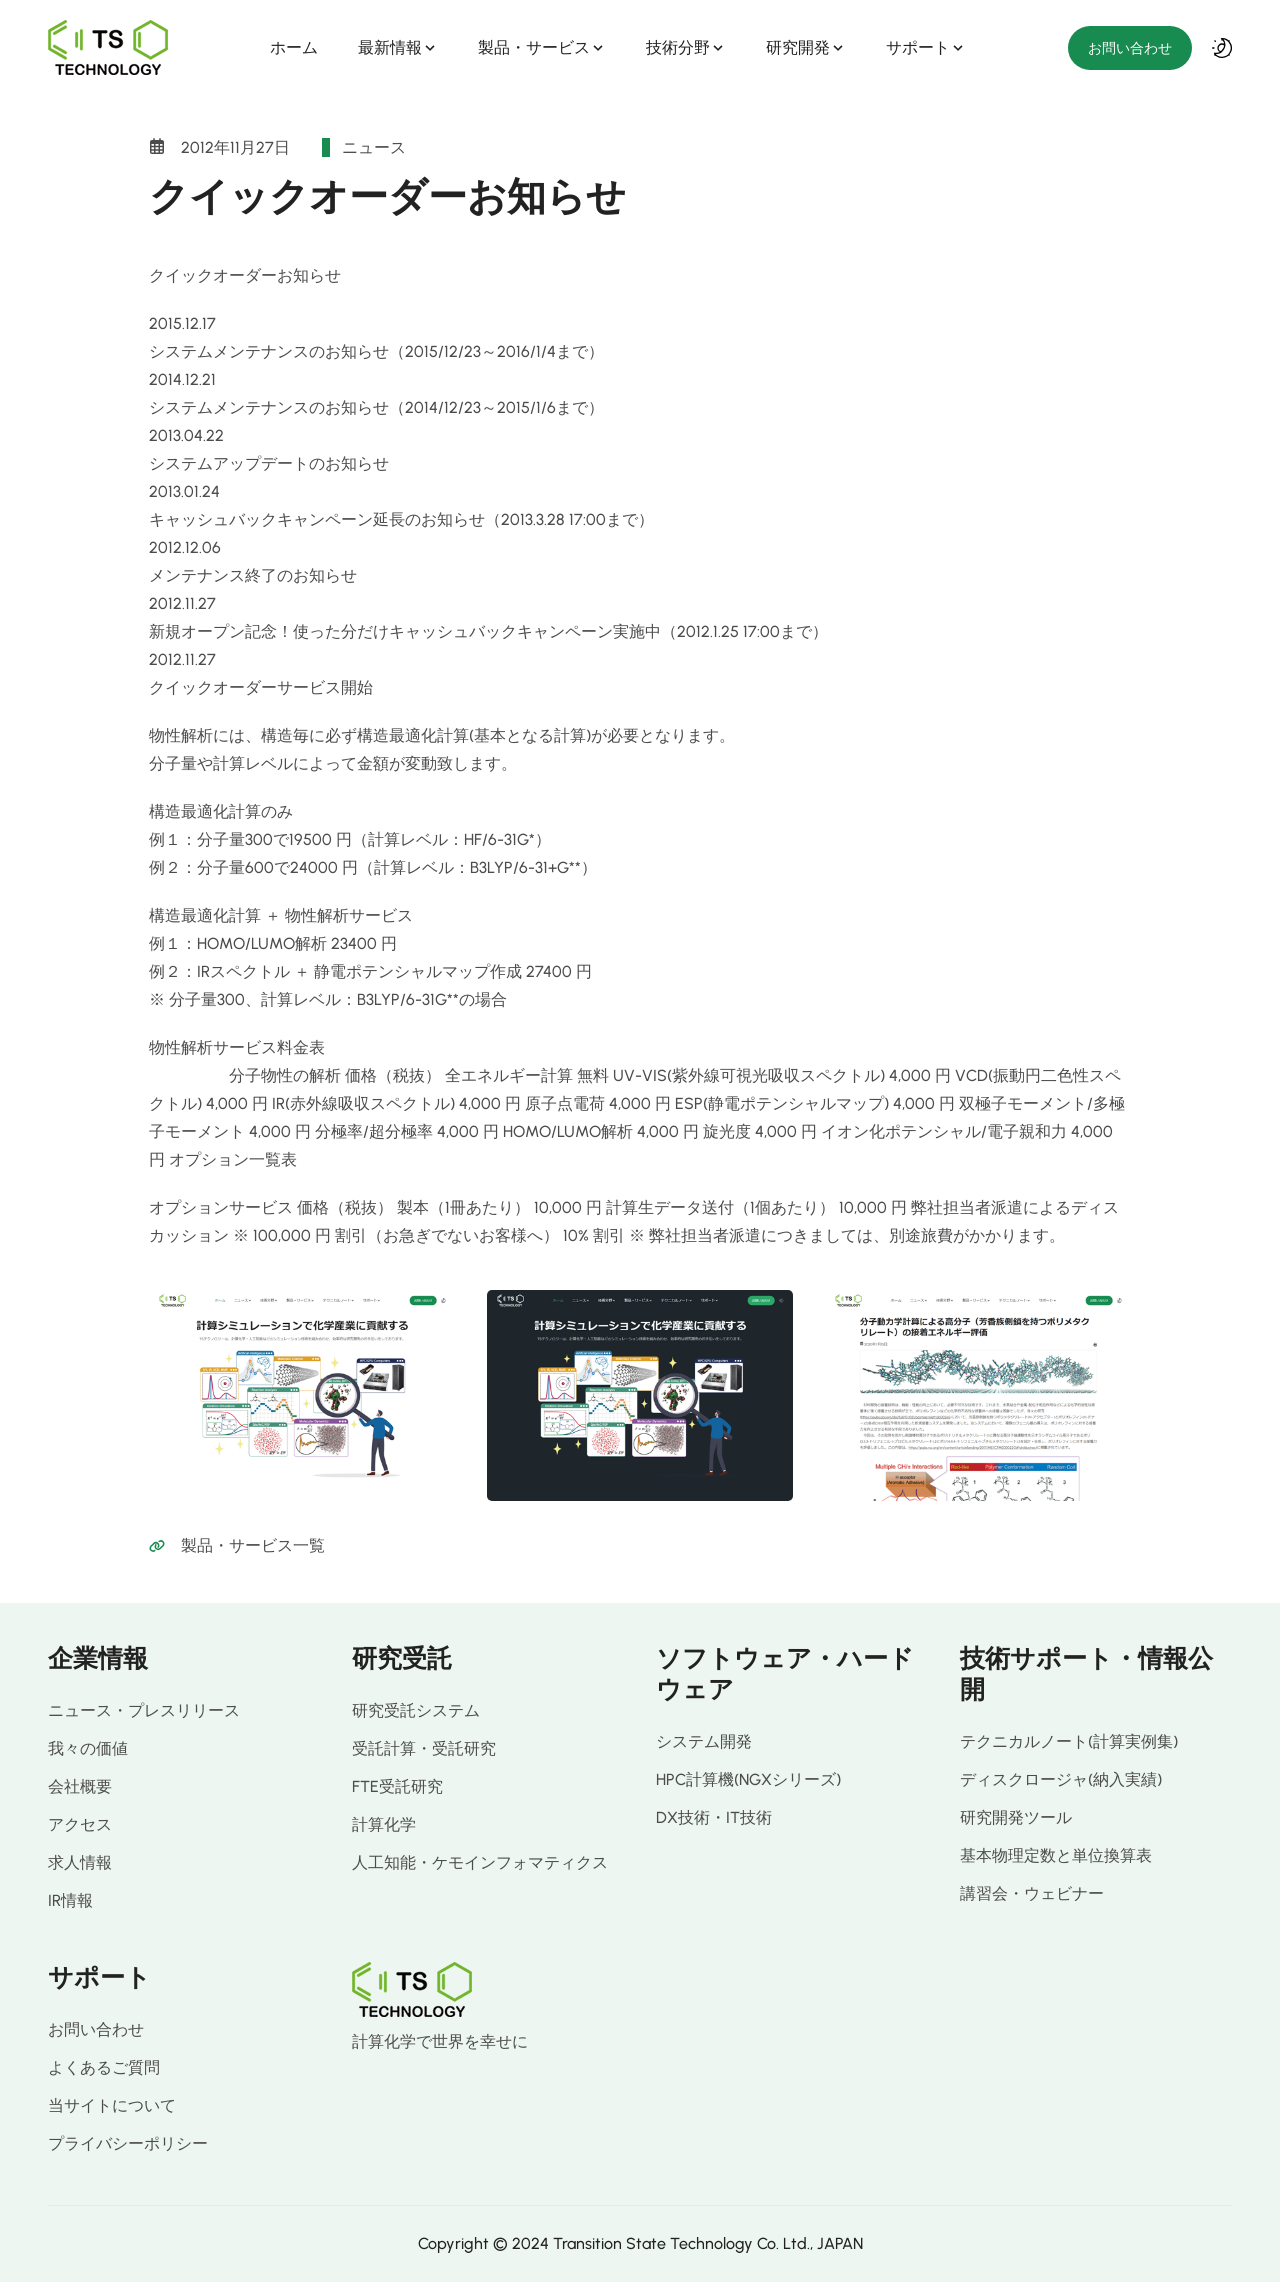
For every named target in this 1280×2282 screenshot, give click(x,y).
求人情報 (80, 1862)
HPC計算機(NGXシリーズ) (748, 1779)
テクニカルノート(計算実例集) (1069, 1741)
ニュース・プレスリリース (144, 1710)
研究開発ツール (1016, 1817)
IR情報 (70, 1900)
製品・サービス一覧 (253, 1545)
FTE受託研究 (397, 1786)
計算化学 (384, 1824)
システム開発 (704, 1741)
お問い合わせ (1130, 48)
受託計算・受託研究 (424, 1748)
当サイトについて (112, 2105)
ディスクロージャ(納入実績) (1061, 1779)
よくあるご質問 (104, 2067)
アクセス (80, 1824)
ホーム (294, 47)
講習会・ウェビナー (1032, 1893)
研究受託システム (416, 1710)
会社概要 (80, 1786)
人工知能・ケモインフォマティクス (480, 1862)
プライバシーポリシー (128, 2143)
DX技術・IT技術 (714, 1817)
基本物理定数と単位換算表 (1056, 1855)
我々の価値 (88, 1748)
